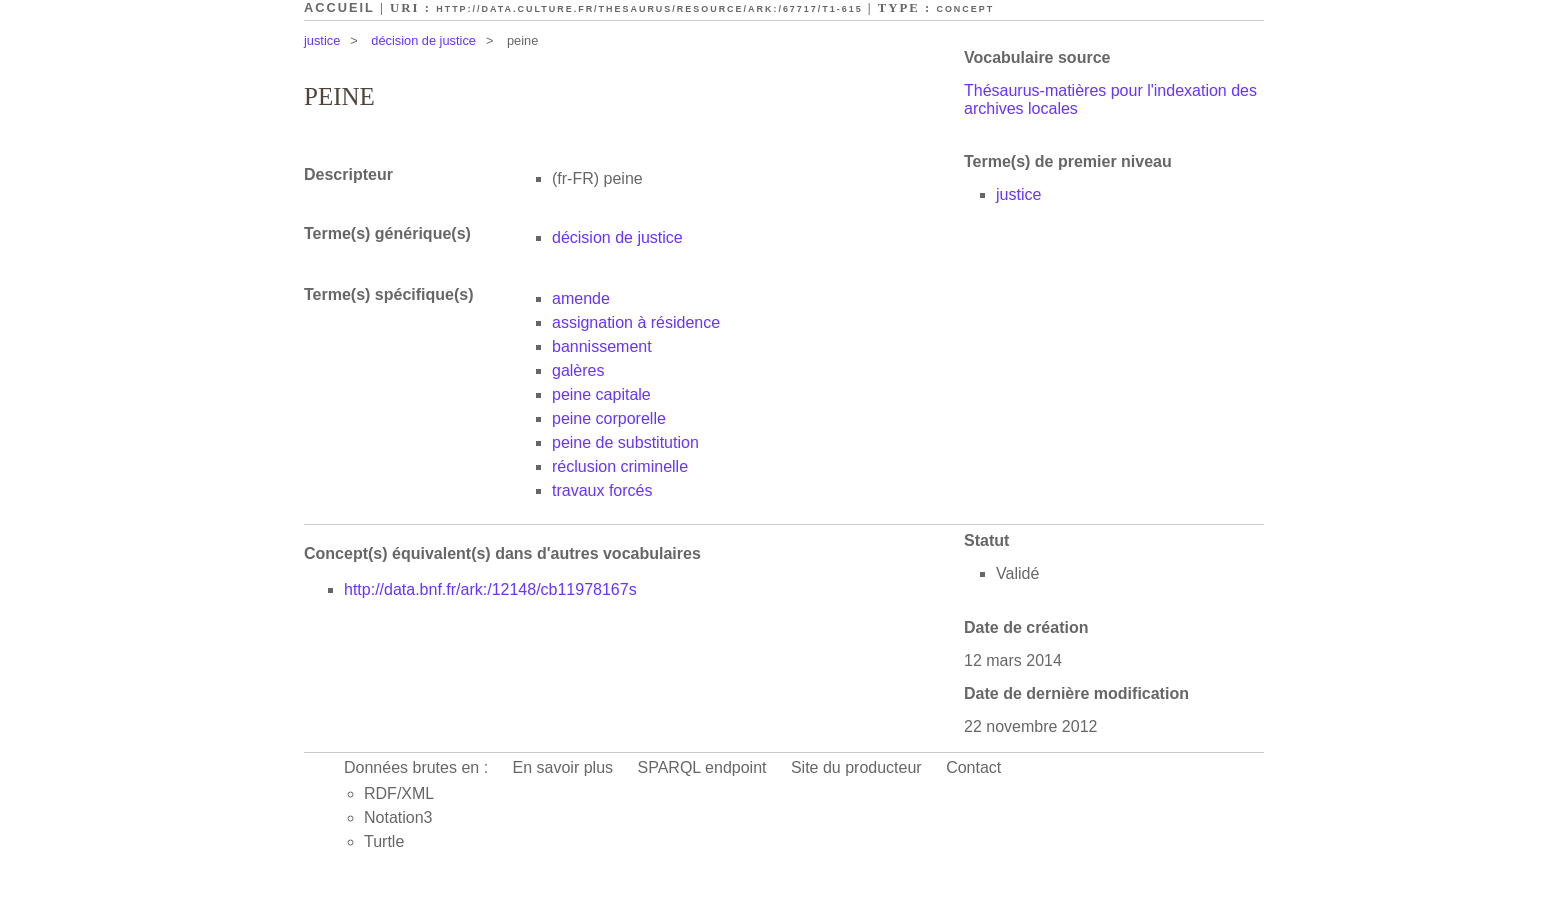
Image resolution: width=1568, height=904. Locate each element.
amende (581, 298)
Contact (973, 767)
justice (322, 40)
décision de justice (423, 40)
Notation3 (398, 817)
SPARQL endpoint (702, 767)
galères (578, 370)
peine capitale (601, 394)
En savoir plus (563, 767)
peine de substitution (625, 442)
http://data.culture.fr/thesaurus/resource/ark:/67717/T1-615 (649, 9)
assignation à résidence (636, 322)
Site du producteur (856, 767)
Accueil (339, 7)
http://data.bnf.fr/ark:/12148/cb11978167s (490, 589)
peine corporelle (609, 418)
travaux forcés (602, 490)
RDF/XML (399, 793)
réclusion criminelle (620, 466)
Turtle (384, 841)
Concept (965, 9)
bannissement (602, 346)
